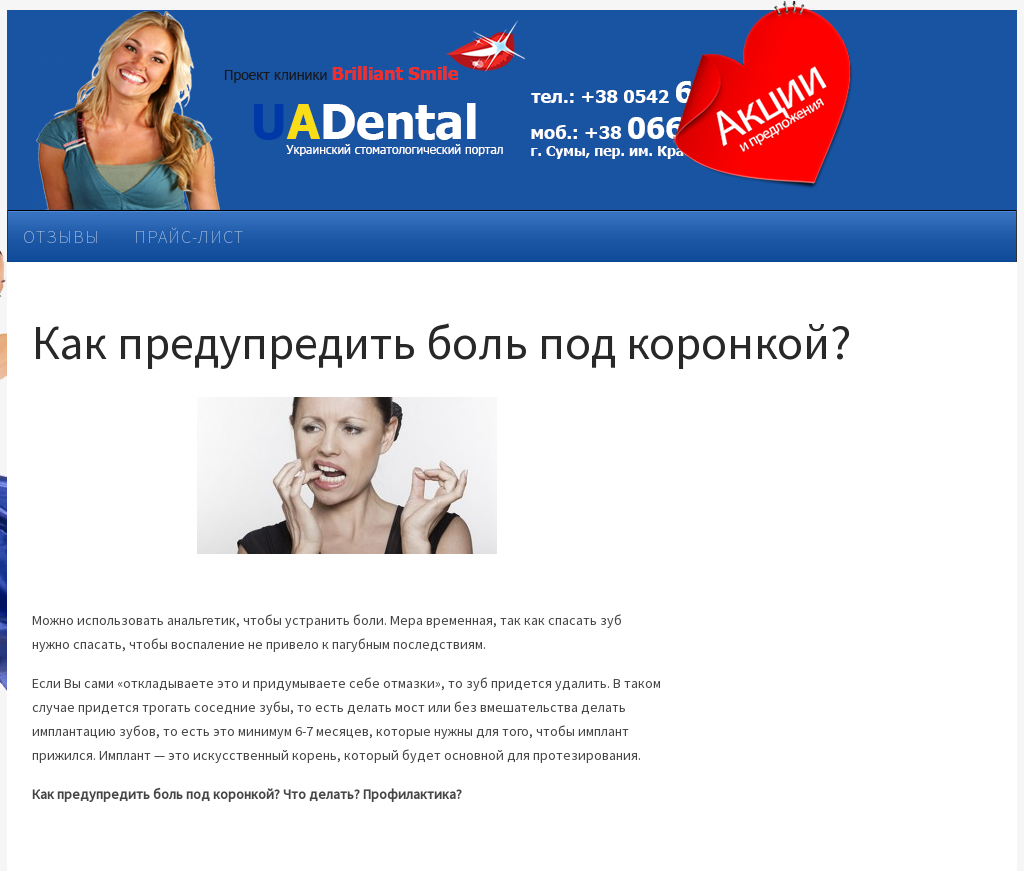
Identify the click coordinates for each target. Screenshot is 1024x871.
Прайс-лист (189, 236)
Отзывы (61, 236)
